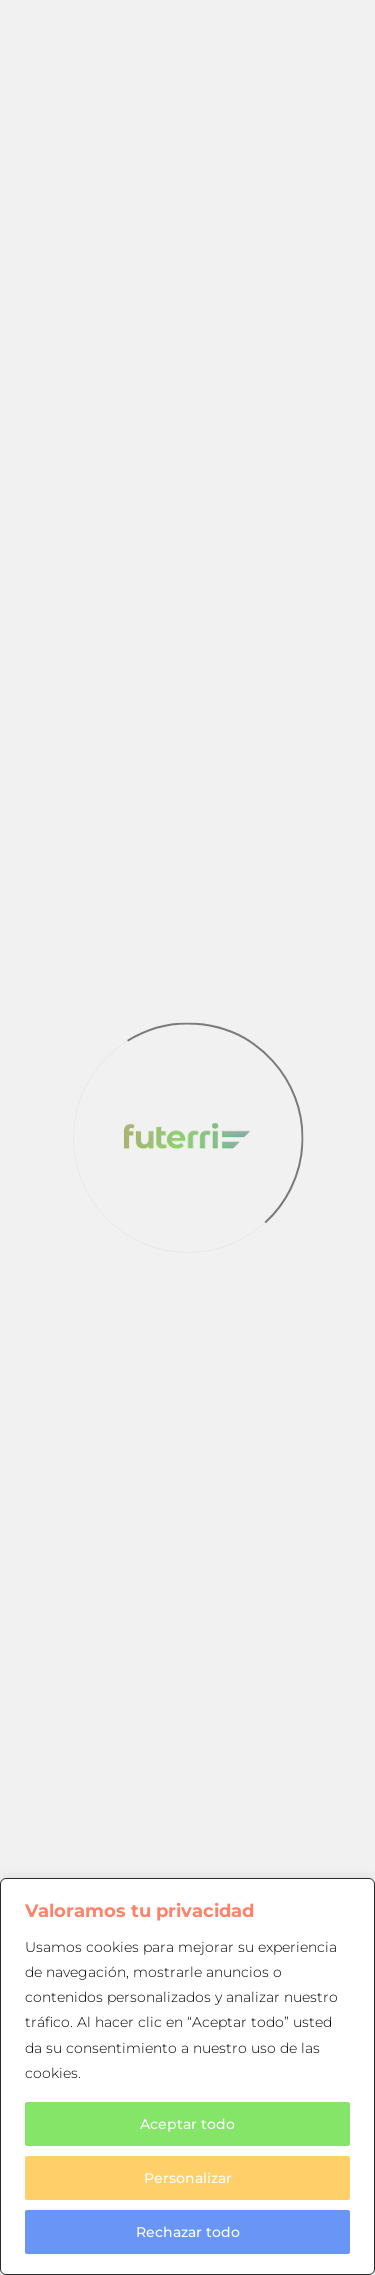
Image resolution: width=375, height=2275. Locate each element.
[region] (187, 2076)
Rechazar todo (188, 2232)
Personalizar (188, 2178)
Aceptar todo (187, 2124)
